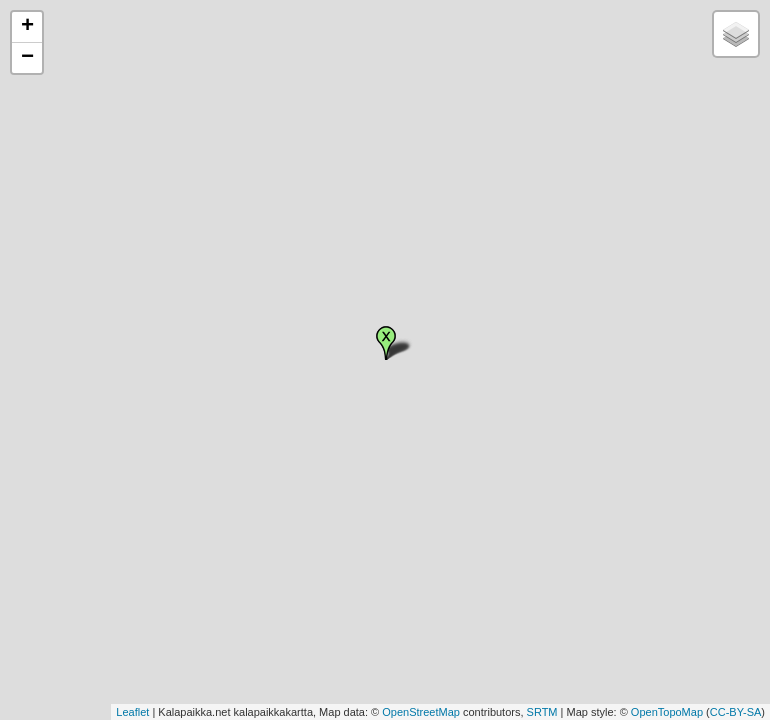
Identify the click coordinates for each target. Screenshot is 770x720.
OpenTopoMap (667, 712)
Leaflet (132, 712)
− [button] (27, 58)
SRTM (542, 712)
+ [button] (27, 27)
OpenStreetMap (421, 712)
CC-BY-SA (736, 712)
